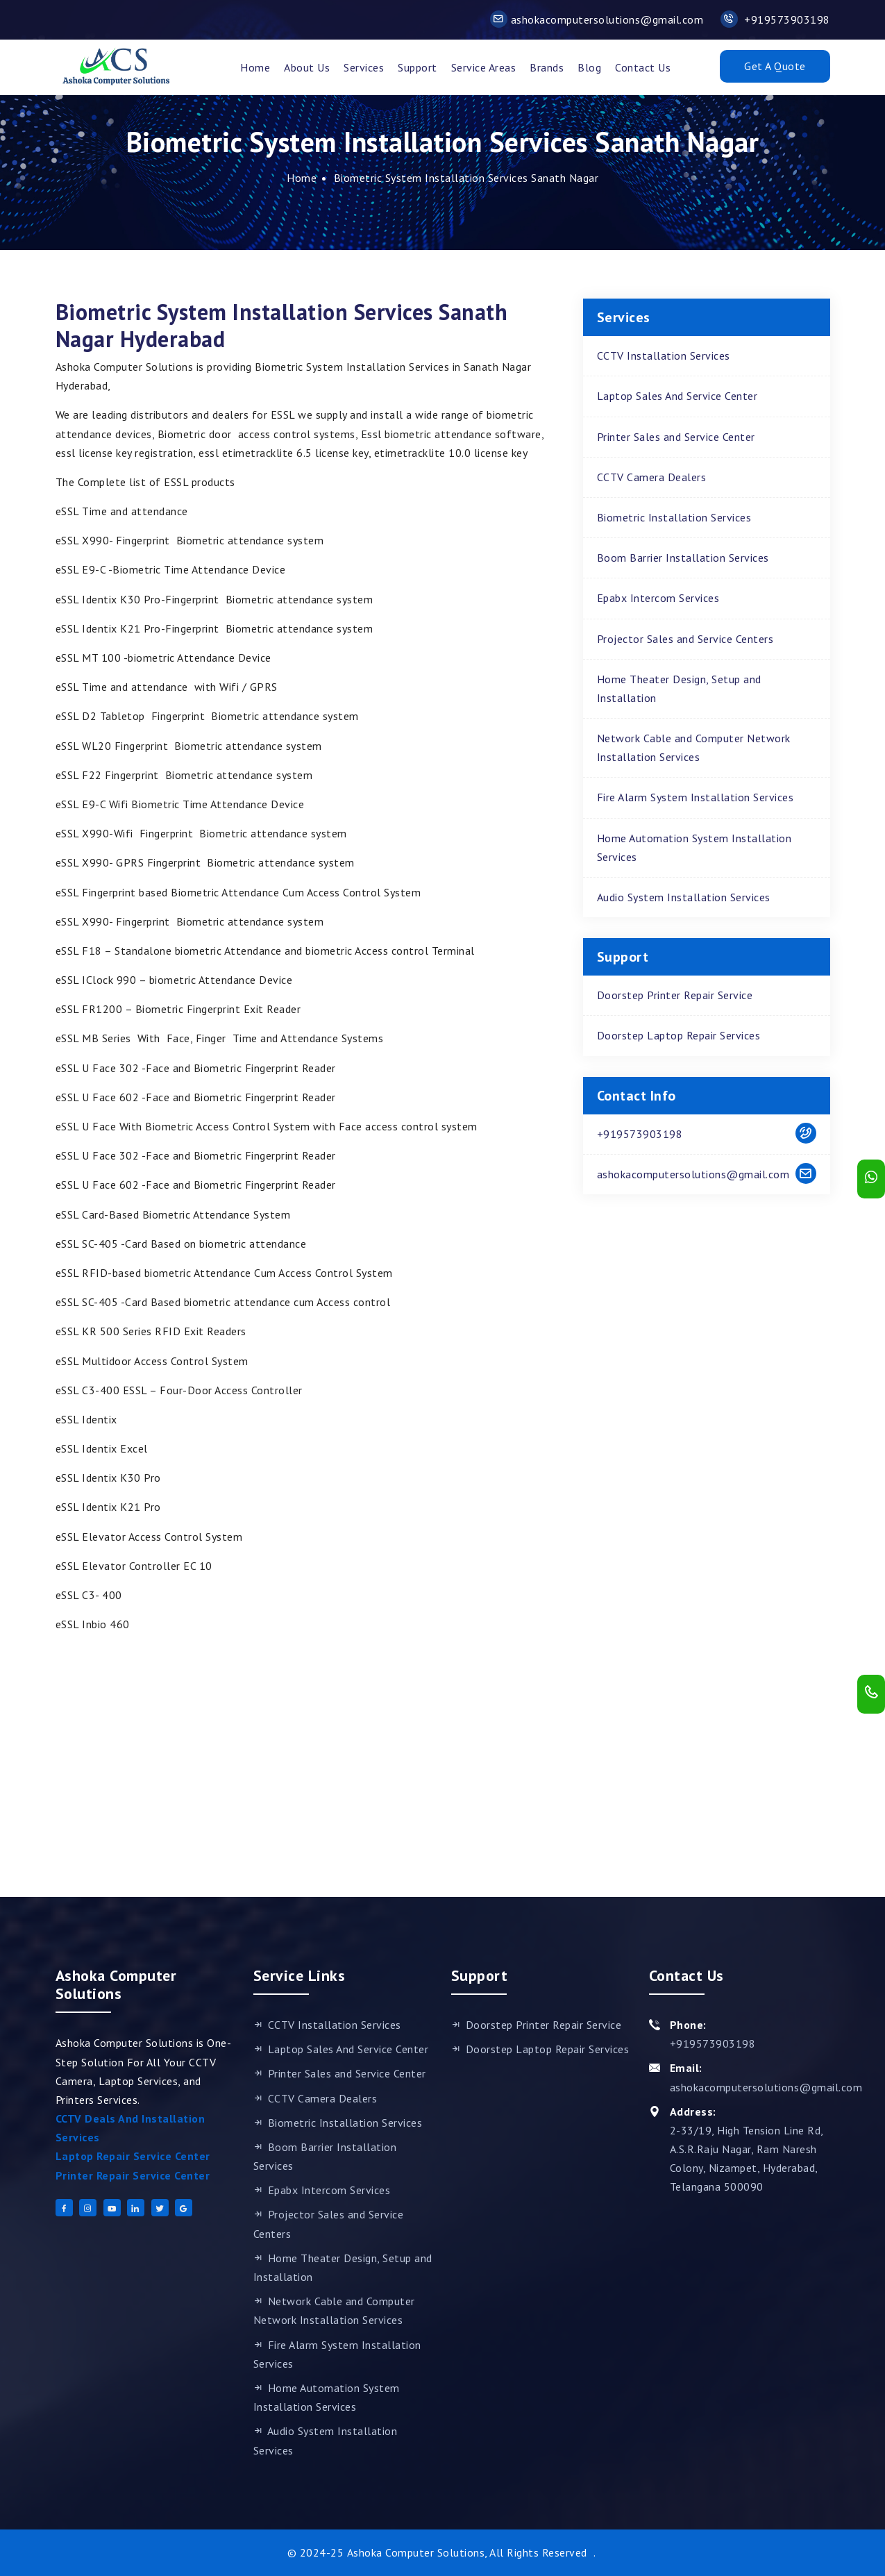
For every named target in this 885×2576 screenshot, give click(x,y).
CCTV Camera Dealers (652, 477)
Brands (547, 67)
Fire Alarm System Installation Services (695, 797)
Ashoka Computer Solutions (416, 2552)
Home (255, 67)
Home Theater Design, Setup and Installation (679, 688)
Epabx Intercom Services (658, 598)
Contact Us (643, 67)
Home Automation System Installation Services (694, 847)
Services (364, 67)
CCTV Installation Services (663, 355)
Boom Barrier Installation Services (683, 557)
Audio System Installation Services (683, 897)
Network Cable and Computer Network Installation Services (694, 747)
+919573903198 (775, 19)
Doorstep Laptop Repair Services (679, 1035)
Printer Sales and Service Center (676, 437)
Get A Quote (775, 66)
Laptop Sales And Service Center (677, 396)
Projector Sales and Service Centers (685, 639)
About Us (307, 67)
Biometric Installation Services (674, 517)
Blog (589, 67)
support (417, 67)
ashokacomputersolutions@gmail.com (597, 19)
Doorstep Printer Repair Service (675, 995)
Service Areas (483, 67)
